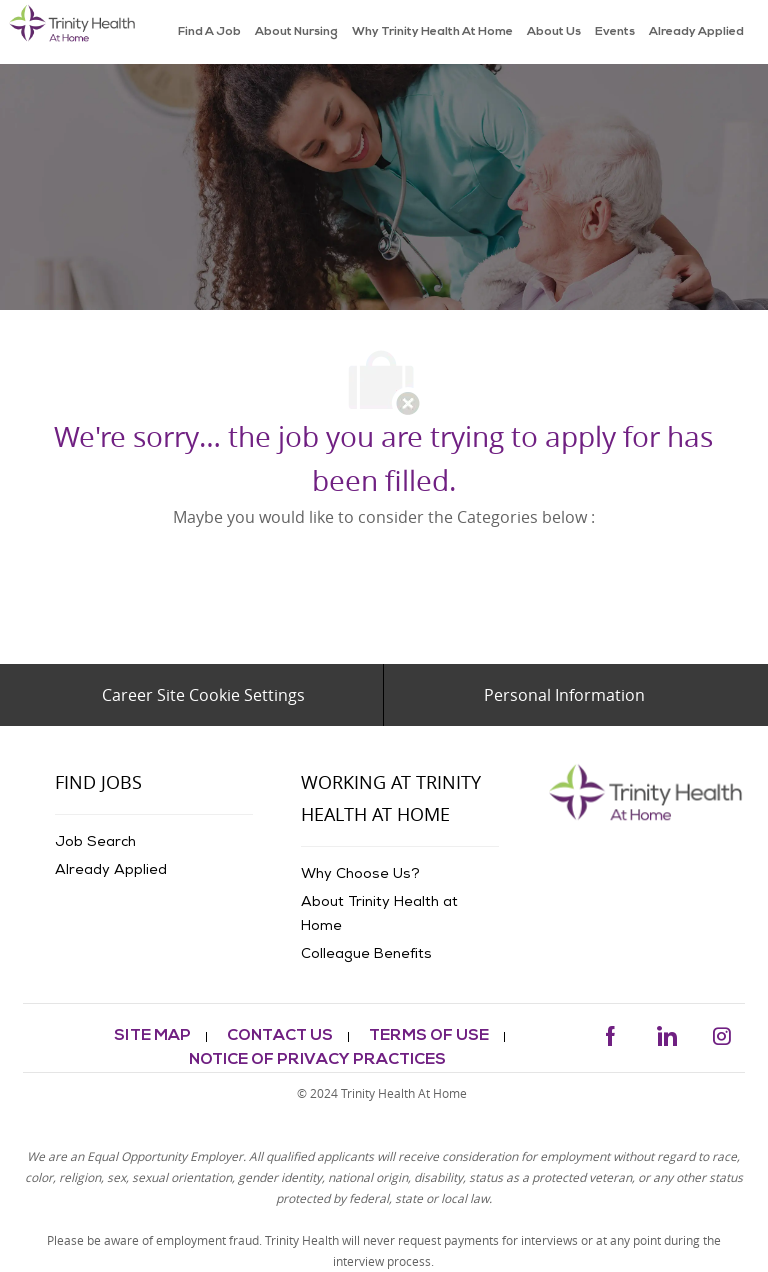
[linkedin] (666, 1032)
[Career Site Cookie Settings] (203, 695)
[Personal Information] (564, 695)
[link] (72, 32)
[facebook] (610, 1032)
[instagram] (722, 1032)
